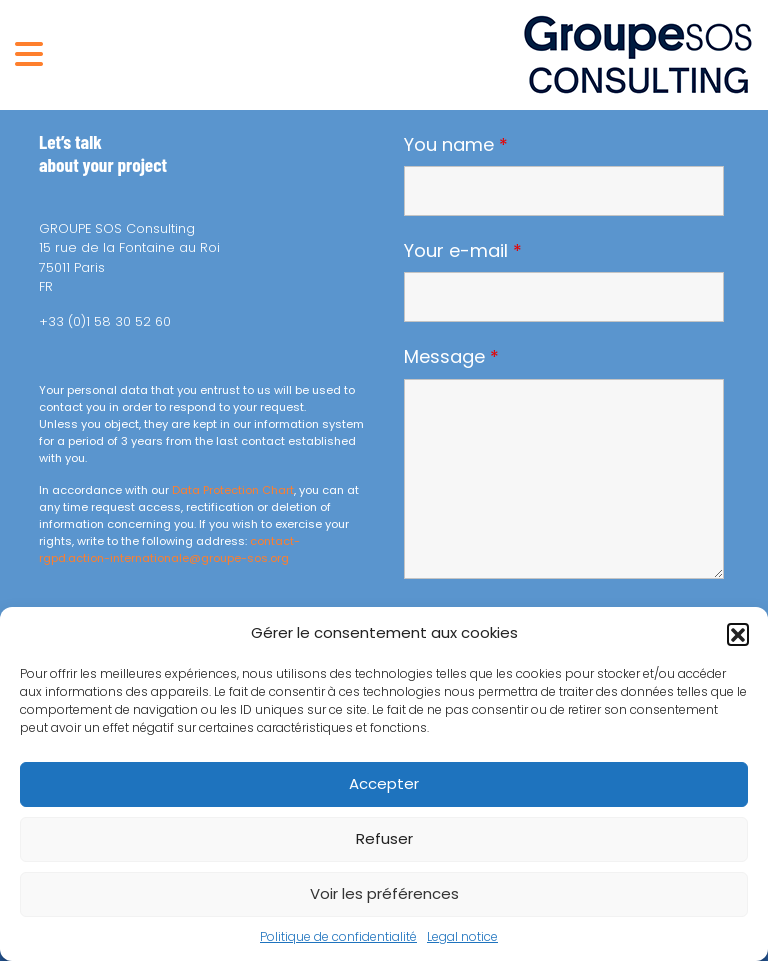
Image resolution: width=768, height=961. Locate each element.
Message (451, 357)
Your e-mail (463, 251)
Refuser (384, 838)
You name (456, 145)
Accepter (384, 783)
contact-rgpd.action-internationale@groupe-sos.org (169, 549)
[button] (738, 634)
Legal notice (462, 936)
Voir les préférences (384, 893)
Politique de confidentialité (338, 936)
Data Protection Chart (233, 490)
